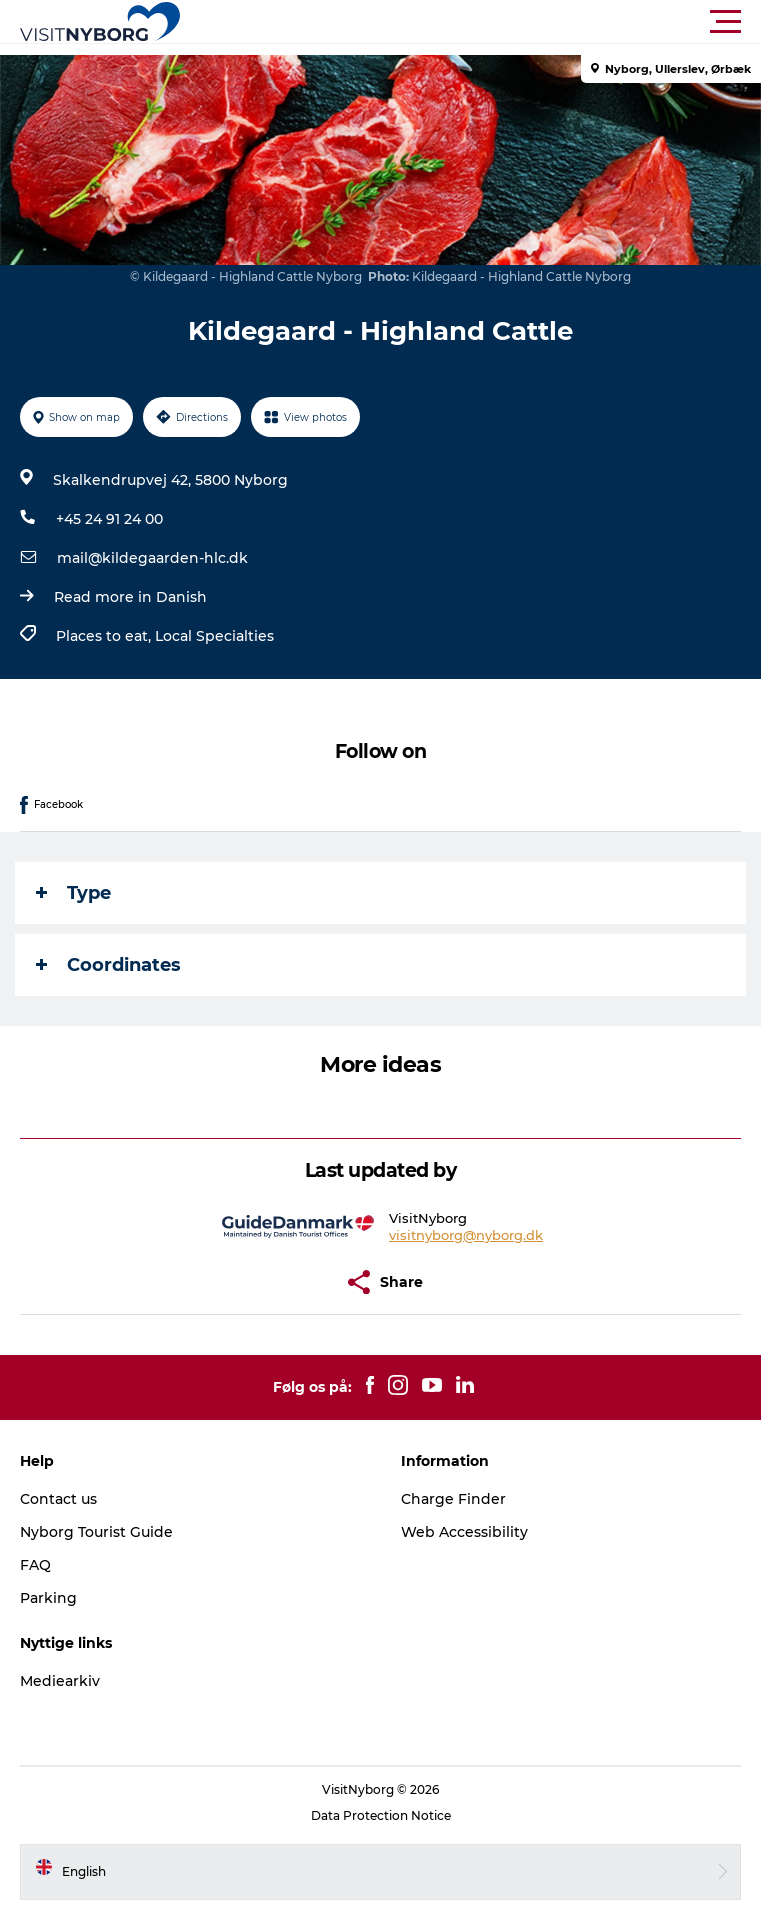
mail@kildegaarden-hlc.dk (152, 558)
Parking (48, 1598)
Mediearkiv (60, 1681)
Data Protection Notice (381, 1815)
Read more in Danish (130, 597)
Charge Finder (453, 1499)
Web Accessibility (464, 1532)
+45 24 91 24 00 (109, 519)
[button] (470, 22)
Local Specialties (214, 636)
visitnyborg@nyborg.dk (466, 1235)
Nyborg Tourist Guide (96, 1532)
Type (73, 893)
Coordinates (108, 965)
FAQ (35, 1565)
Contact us (58, 1499)
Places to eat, (105, 636)
